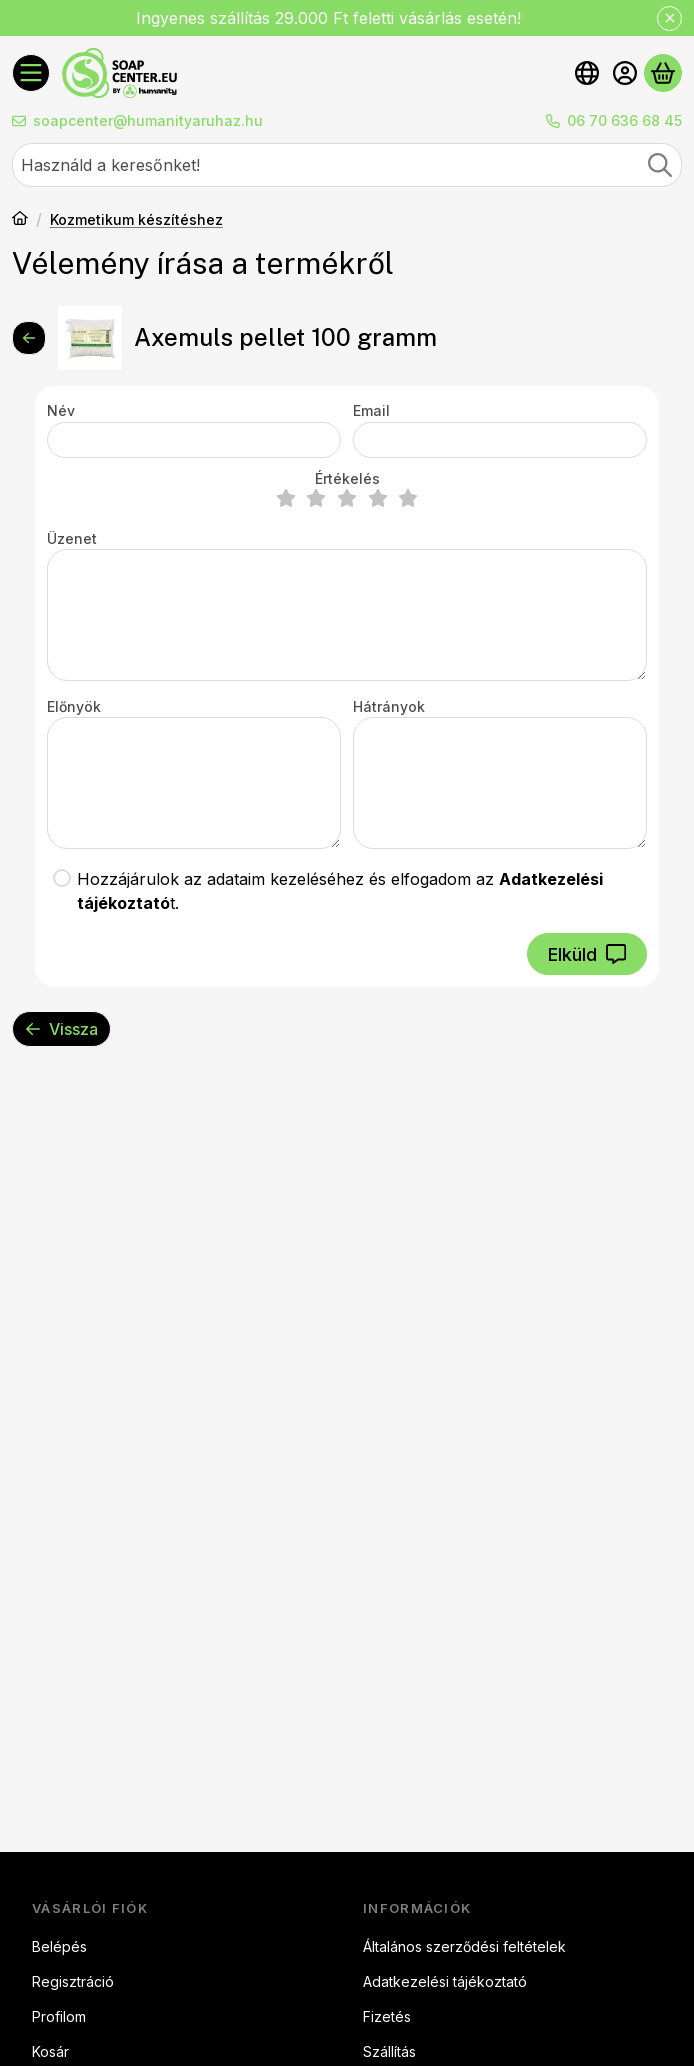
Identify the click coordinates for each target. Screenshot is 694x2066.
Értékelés (347, 478)
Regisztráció (73, 1981)
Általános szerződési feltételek (464, 1946)
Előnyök (74, 706)
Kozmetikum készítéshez (136, 219)
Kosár (50, 2051)
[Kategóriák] (31, 73)
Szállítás (389, 2051)
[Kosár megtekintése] (663, 73)
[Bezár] (669, 18)
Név (61, 410)
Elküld (587, 954)
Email (371, 410)
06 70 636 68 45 (624, 120)
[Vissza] (29, 338)
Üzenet (72, 538)
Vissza (61, 1029)
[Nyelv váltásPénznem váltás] (587, 73)
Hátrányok (389, 706)
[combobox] (347, 165)
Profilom (59, 2016)
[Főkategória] (20, 220)
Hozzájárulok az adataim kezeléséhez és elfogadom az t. (340, 891)
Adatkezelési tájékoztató (445, 1981)
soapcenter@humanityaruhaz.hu (148, 120)
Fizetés (387, 2016)
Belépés (59, 1946)
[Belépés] (625, 73)
